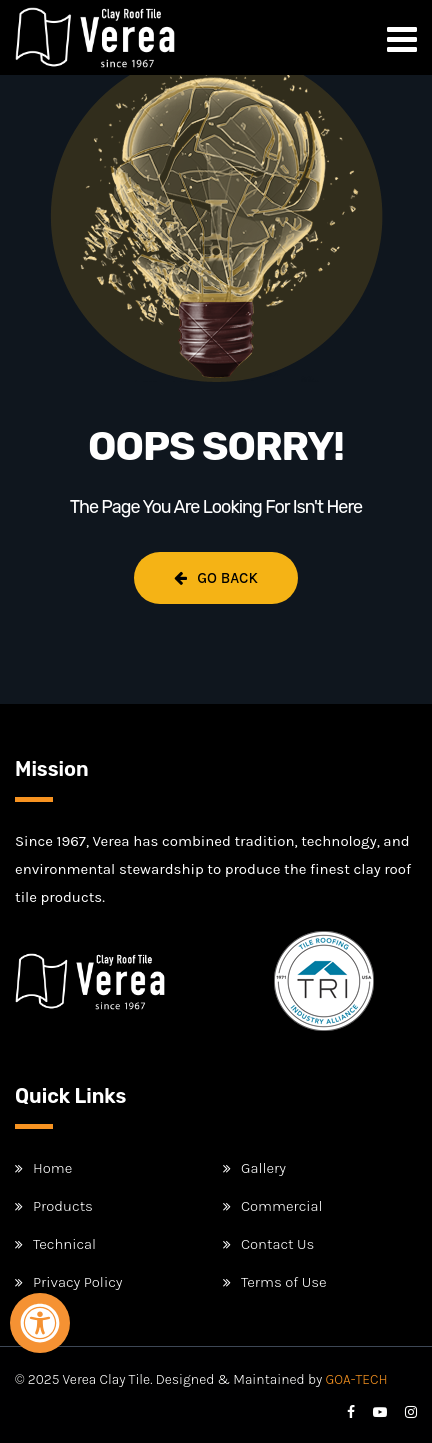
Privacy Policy (77, 1282)
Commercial (282, 1206)
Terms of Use (284, 1282)
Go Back (216, 578)
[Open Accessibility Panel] (40, 1323)
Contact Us (277, 1244)
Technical (64, 1244)
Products (63, 1206)
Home (52, 1168)
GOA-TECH (357, 1379)
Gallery (263, 1168)
